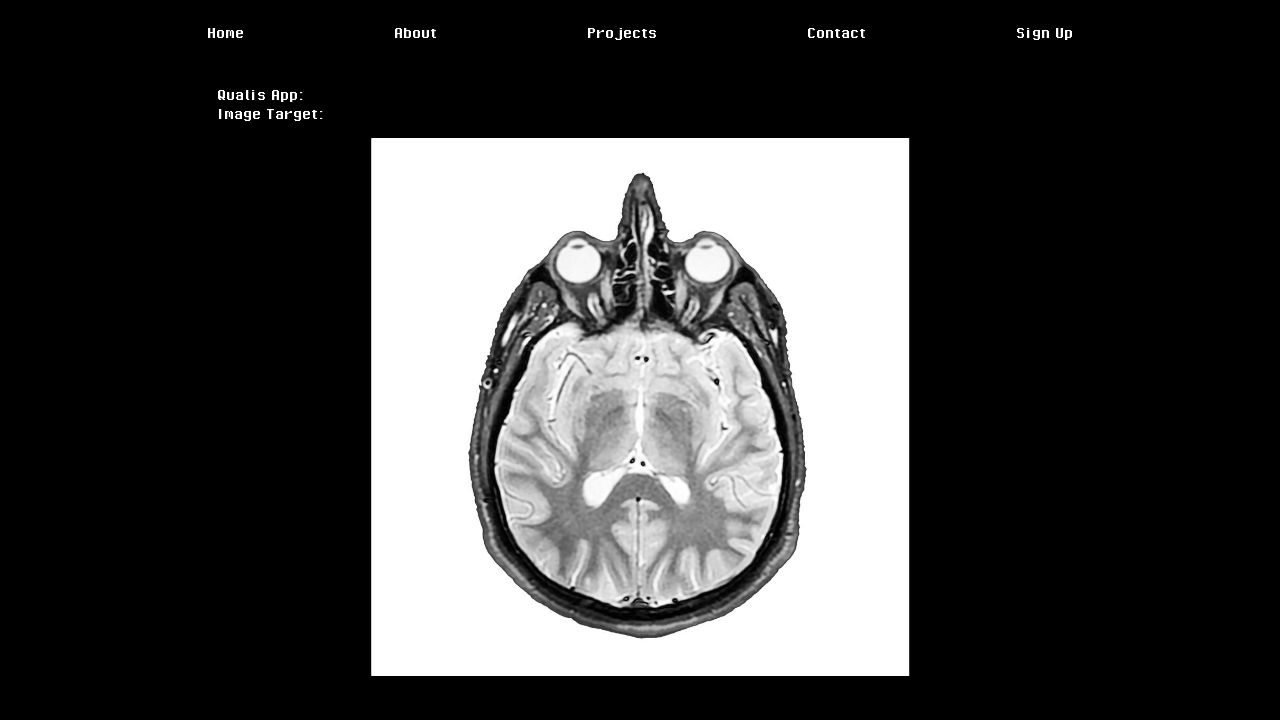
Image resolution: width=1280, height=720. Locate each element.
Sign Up (1044, 32)
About (415, 32)
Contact (836, 32)
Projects (622, 32)
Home (225, 32)
